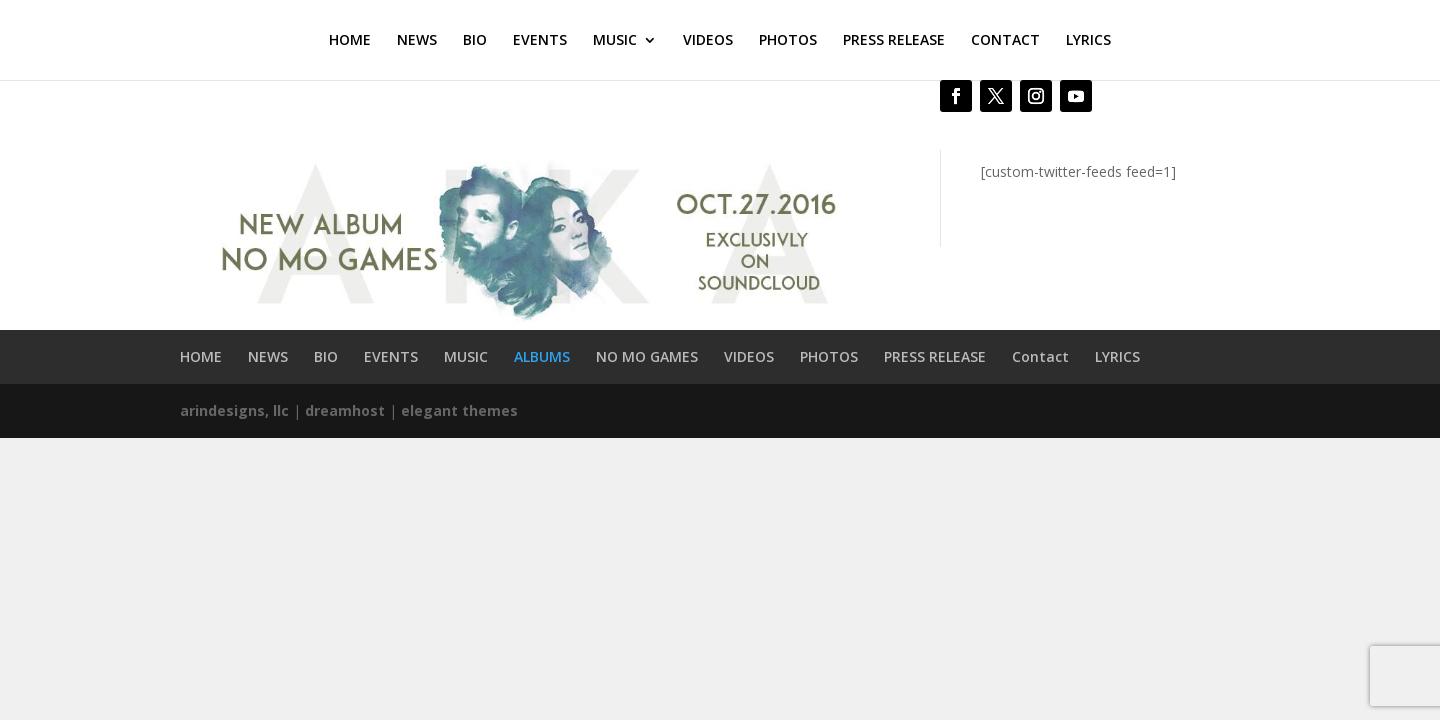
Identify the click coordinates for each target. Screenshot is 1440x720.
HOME (350, 41)
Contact (1040, 356)
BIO (475, 41)
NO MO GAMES (647, 356)
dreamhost (345, 410)
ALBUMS (542, 356)
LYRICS (1088, 41)
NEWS (417, 41)
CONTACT (1005, 41)
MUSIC (615, 41)
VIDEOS (708, 41)
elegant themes (459, 410)
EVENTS (540, 41)
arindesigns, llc (234, 410)
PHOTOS (788, 41)
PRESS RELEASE (894, 41)
